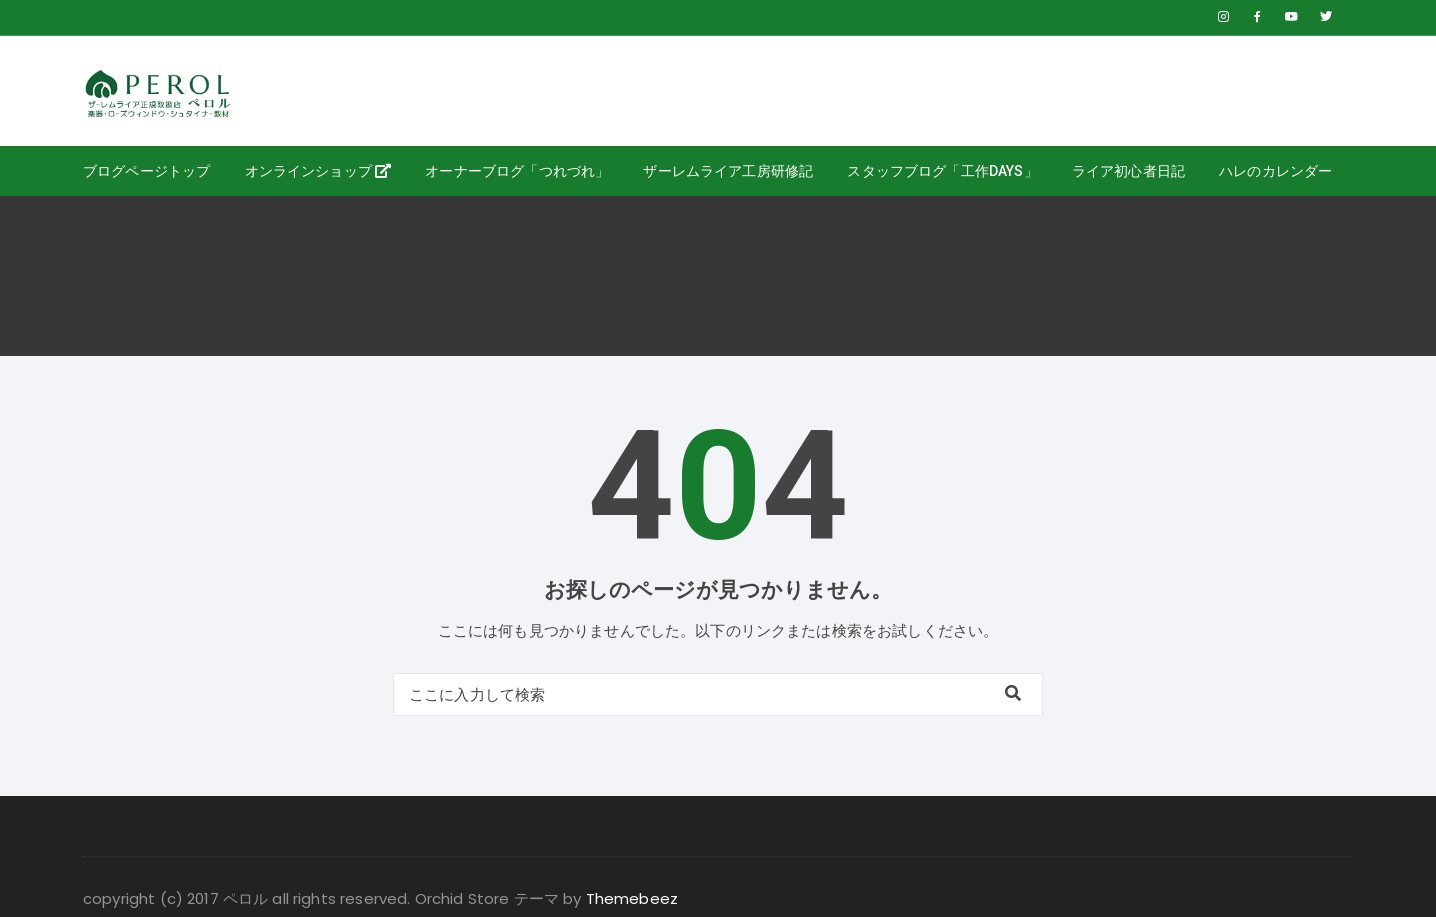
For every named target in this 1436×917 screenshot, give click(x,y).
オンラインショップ (318, 171)
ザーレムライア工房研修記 (728, 171)
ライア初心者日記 (1128, 171)
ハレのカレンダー (1275, 171)
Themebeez (632, 898)
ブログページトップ (146, 171)
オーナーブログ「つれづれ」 (517, 171)
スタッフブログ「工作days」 (942, 171)
